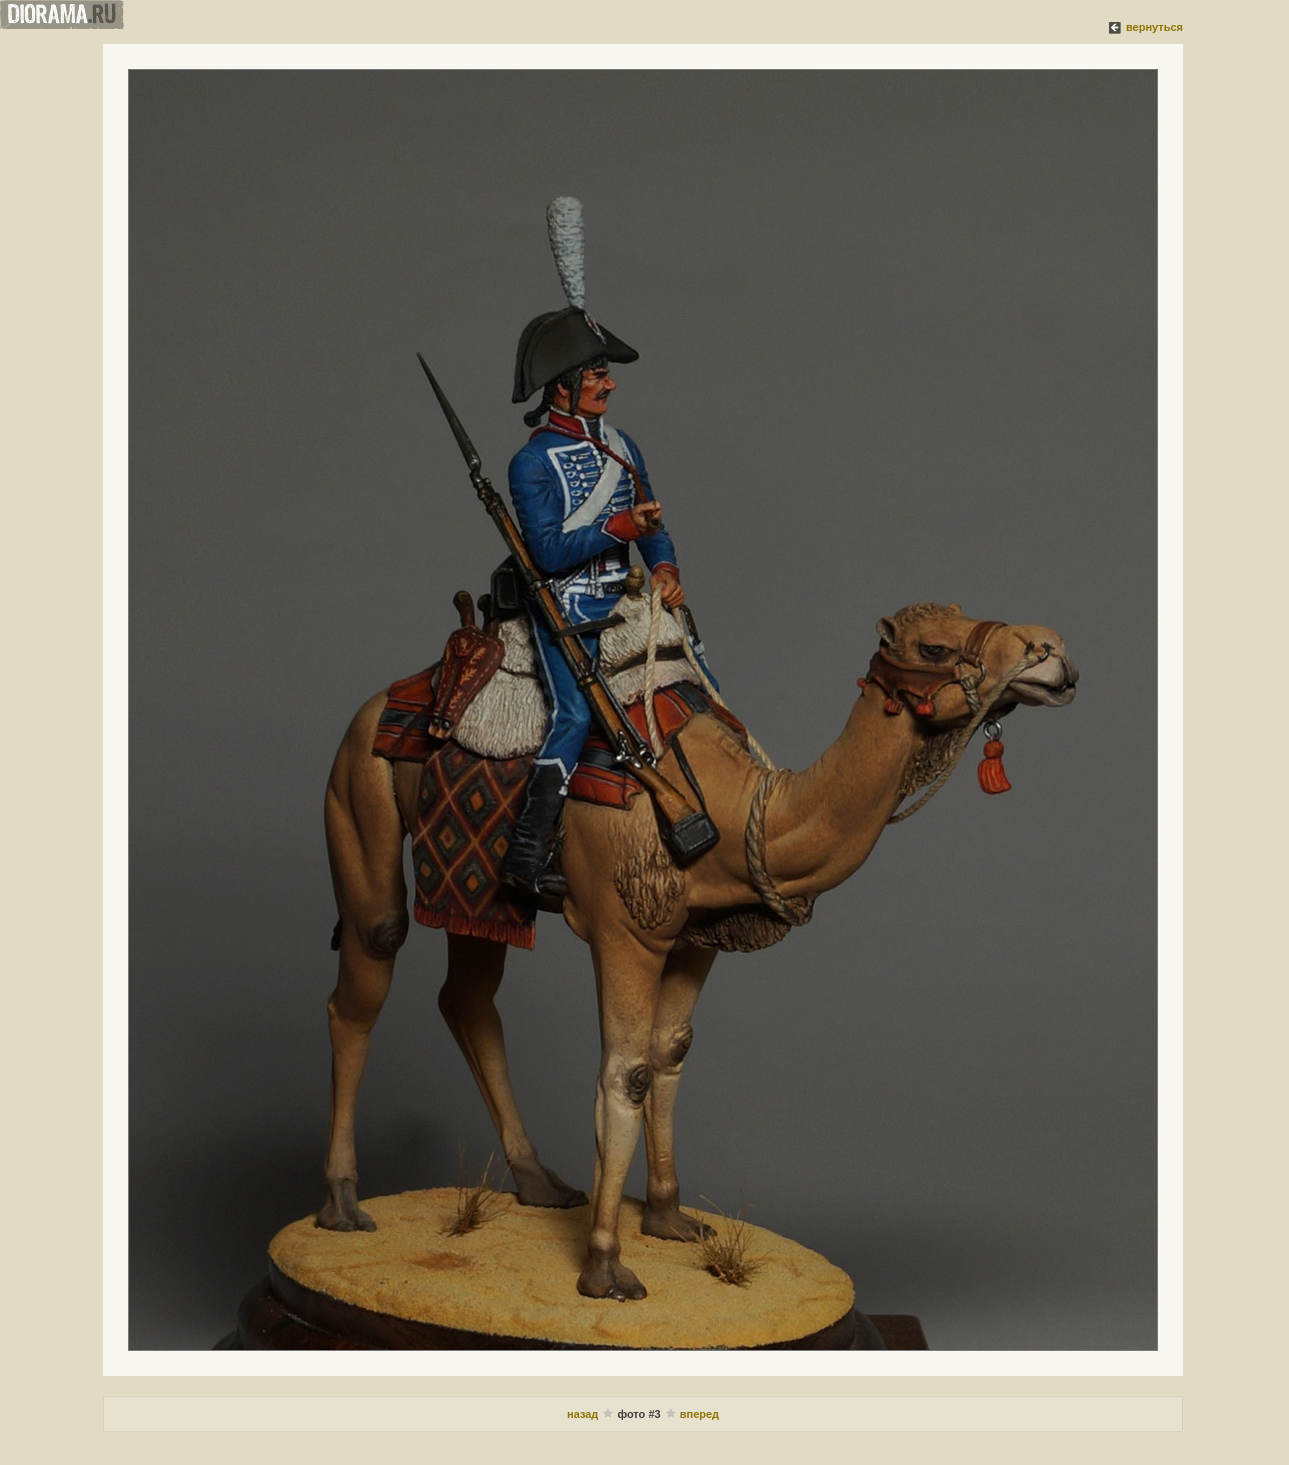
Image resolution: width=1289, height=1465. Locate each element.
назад (584, 1414)
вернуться (1154, 27)
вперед (699, 1414)
